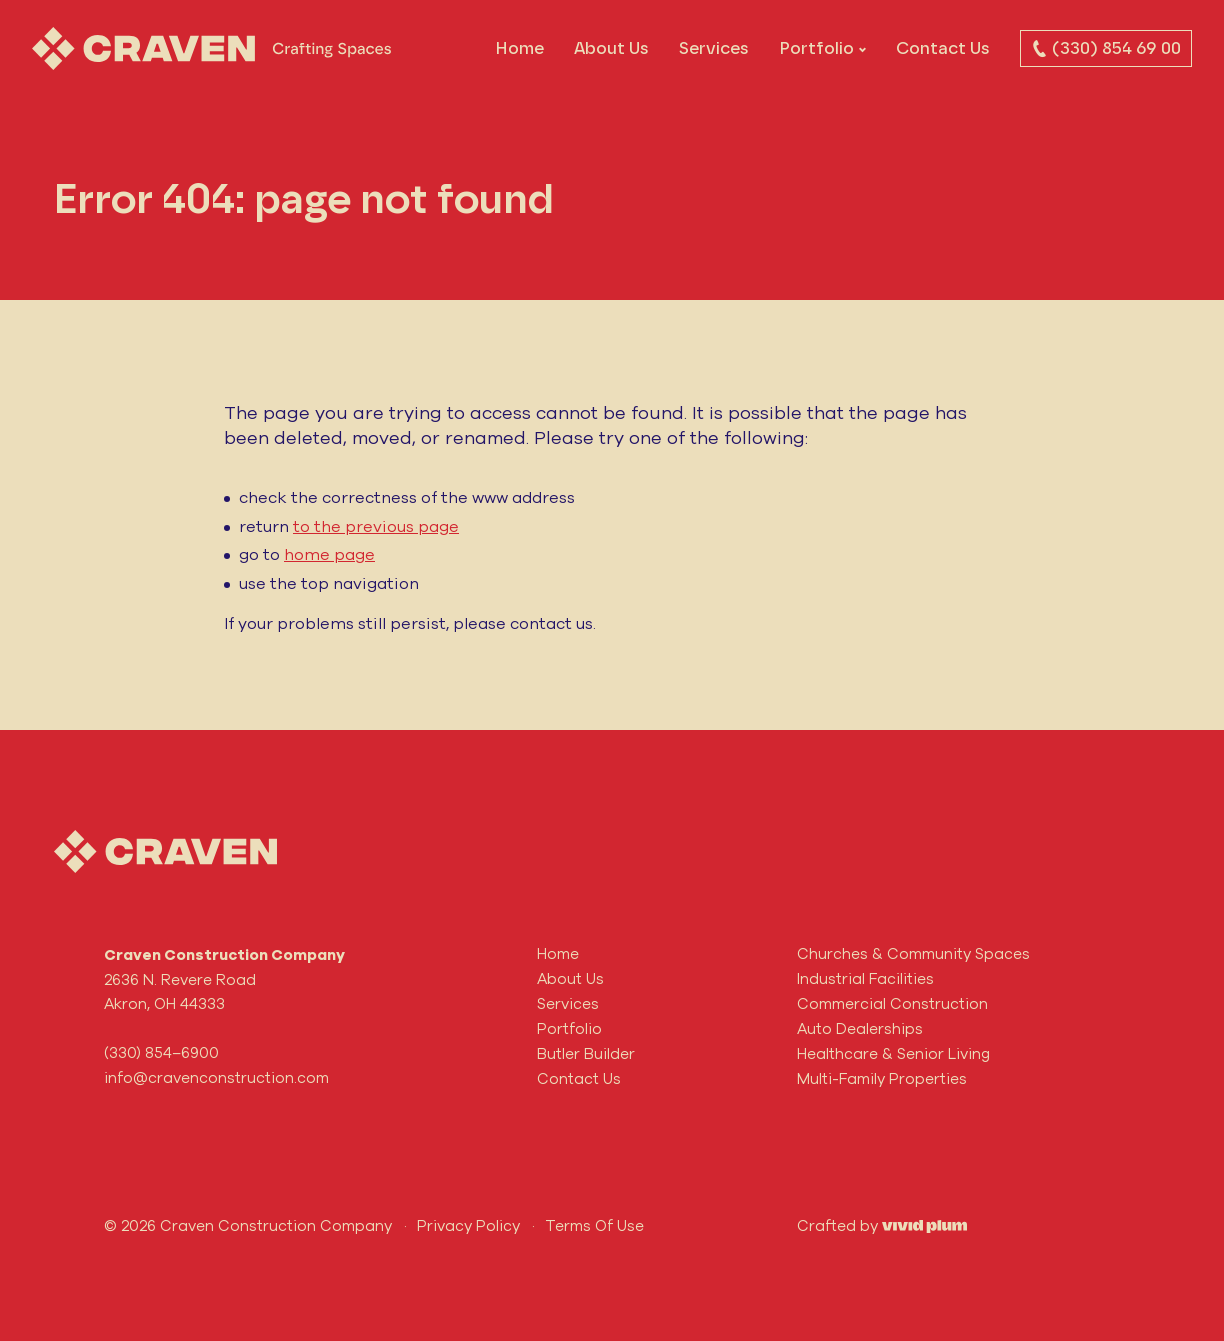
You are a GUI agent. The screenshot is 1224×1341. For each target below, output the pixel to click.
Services (714, 48)
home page (329, 554)
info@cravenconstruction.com (216, 1077)
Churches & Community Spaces (913, 953)
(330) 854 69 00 (1106, 48)
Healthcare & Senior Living (893, 1053)
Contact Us (943, 48)
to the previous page (376, 526)
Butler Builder (586, 1053)
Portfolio (816, 48)
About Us (611, 48)
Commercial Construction (892, 1003)
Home (519, 48)
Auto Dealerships (860, 1028)
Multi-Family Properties (882, 1078)
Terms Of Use (594, 1225)
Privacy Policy (468, 1225)
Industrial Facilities (865, 978)
